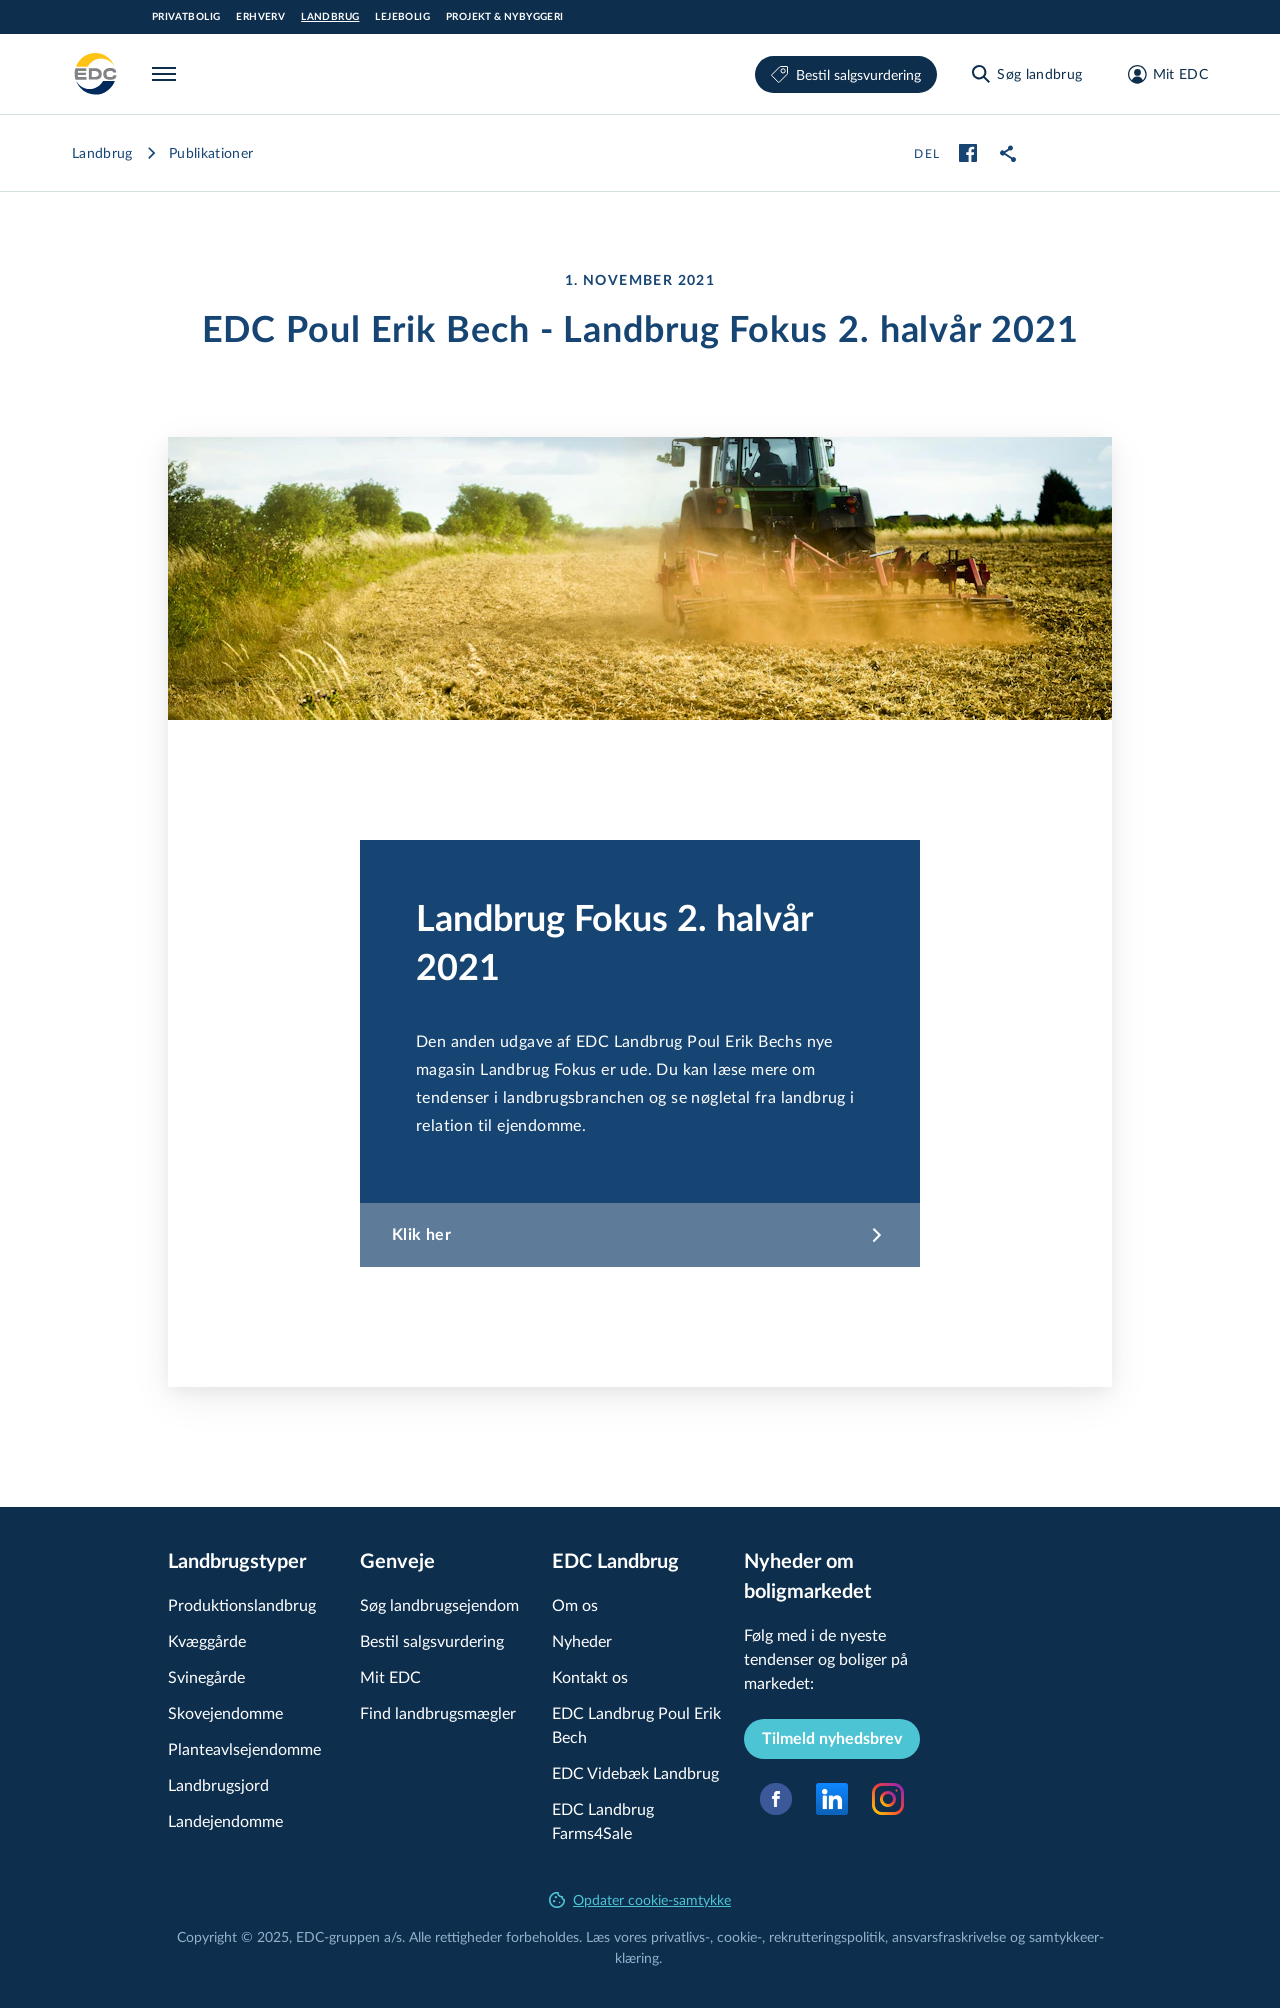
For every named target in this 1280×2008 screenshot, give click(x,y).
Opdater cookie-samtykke (640, 1899)
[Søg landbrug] (1025, 74)
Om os (575, 1604)
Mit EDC (390, 1676)
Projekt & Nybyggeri (505, 17)
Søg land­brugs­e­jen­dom (439, 1604)
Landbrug (330, 17)
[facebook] (968, 153)
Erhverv (260, 17)
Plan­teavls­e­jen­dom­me (244, 1748)
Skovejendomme (225, 1712)
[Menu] (168, 74)
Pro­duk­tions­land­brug (242, 1604)
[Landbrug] (96, 74)
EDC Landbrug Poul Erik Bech (636, 1724)
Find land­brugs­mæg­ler (438, 1712)
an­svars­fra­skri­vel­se (949, 1936)
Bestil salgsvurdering (846, 74)
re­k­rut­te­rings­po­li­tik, (830, 1936)
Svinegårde (206, 1676)
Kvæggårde (207, 1640)
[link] (1008, 153)
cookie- (739, 1936)
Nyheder (582, 1640)
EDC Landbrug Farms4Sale (603, 1820)
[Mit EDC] (1161, 74)
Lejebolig (402, 17)
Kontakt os (590, 1676)
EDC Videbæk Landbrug (635, 1772)
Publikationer (211, 152)
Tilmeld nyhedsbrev (832, 1739)
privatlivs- (680, 1936)
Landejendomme (225, 1820)
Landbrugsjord (218, 1784)
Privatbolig (186, 17)
